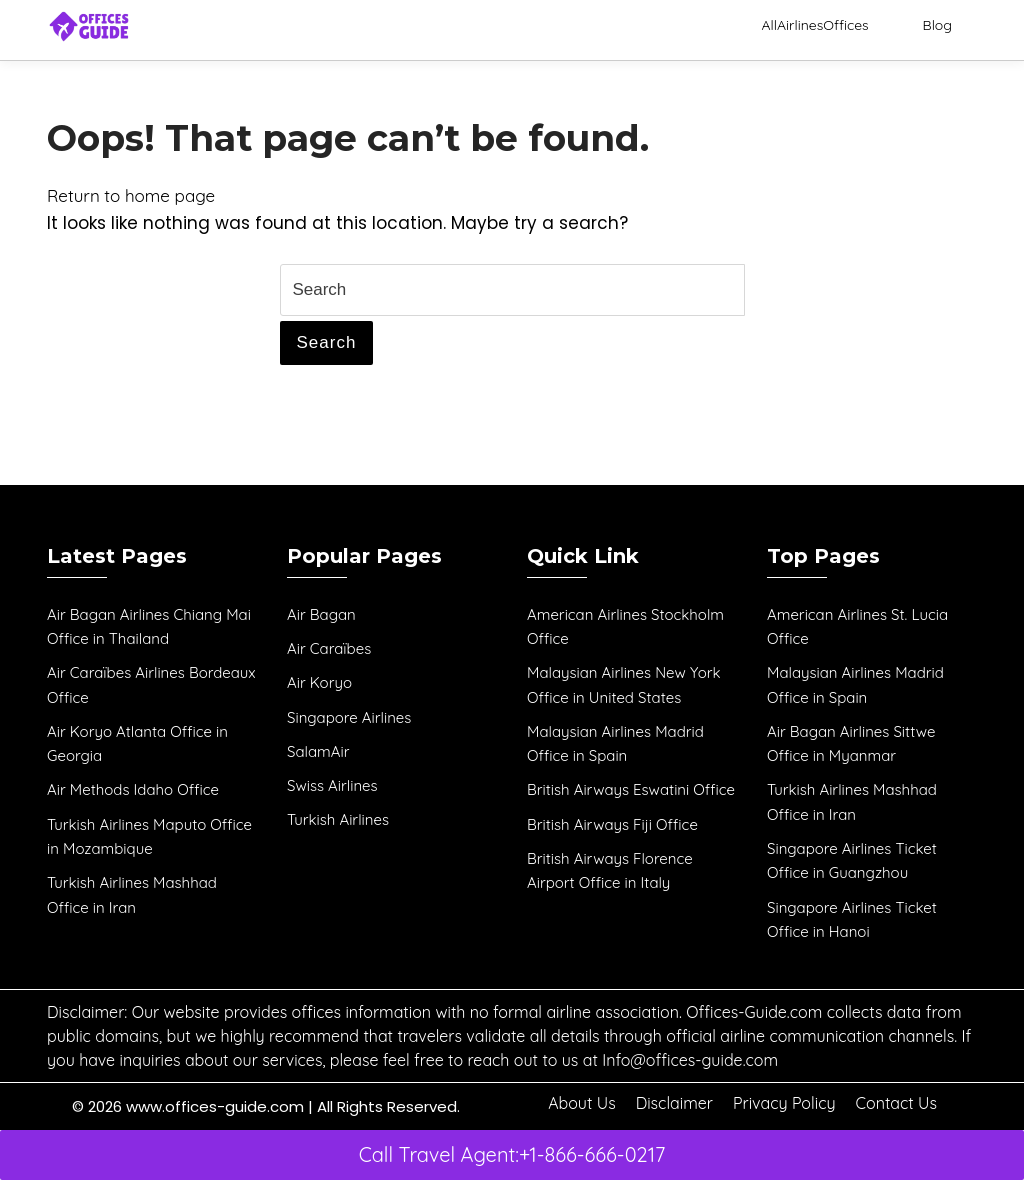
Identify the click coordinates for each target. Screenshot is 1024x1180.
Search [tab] (327, 342)
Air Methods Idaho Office (133, 789)
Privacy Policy (784, 1103)
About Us (582, 1103)
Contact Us (896, 1103)
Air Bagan (321, 614)
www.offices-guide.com (215, 1106)
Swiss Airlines (332, 785)
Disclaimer (674, 1103)
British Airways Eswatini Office (631, 789)
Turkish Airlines (338, 819)
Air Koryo (319, 682)
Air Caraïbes (329, 648)
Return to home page (131, 195)
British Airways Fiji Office (612, 824)
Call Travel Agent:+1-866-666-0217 (512, 1154)
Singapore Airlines (349, 717)
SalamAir (318, 751)
